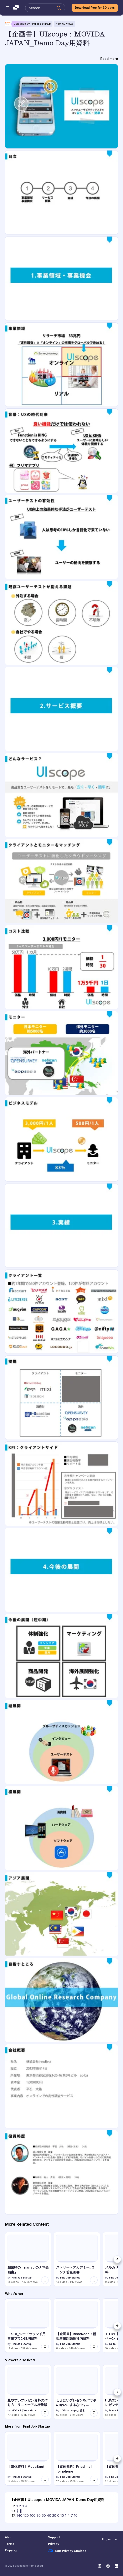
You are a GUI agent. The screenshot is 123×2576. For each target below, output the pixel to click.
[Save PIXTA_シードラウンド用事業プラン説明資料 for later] (45, 2346)
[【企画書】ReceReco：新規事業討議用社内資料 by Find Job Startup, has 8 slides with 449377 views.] (77, 2325)
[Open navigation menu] (7, 7)
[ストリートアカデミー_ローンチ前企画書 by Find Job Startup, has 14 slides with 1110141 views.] (77, 2259)
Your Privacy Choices (67, 2550)
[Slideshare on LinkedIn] (116, 2566)
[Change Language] (110, 2539)
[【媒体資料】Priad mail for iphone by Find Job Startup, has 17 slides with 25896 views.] (77, 2458)
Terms (9, 2544)
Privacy (53, 2544)
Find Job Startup (41, 23)
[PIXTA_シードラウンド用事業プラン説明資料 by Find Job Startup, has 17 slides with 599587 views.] (28, 2325)
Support (54, 2537)
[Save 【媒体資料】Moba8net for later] (45, 2479)
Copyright (12, 2550)
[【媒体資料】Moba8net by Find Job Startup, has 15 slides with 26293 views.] (28, 2458)
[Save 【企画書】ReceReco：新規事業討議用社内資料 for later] (94, 2346)
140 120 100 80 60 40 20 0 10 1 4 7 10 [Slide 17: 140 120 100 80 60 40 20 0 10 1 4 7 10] (46, 2515)
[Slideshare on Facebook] (108, 2566)
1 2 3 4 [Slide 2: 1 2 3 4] (21, 2506)
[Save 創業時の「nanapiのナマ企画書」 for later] (45, 2280)
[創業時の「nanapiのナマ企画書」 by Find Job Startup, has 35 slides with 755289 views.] (28, 2259)
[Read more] (109, 58)
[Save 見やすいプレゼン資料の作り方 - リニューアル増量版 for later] (45, 2413)
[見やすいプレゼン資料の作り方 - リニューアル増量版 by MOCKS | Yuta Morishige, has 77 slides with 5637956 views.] (28, 2392)
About (9, 2537)
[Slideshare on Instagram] (99, 2566)
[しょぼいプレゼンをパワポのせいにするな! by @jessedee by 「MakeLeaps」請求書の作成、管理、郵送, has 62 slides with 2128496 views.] (77, 2392)
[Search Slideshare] (45, 8)
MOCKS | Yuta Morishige (25, 2410)
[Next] (117, 2259)
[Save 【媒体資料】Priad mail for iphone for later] (94, 2479)
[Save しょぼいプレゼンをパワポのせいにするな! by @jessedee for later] (94, 2413)
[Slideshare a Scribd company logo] (16, 7)
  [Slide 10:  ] (19, 2511)
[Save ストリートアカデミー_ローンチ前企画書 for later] (94, 2280)
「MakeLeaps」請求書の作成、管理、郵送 (74, 2410)
